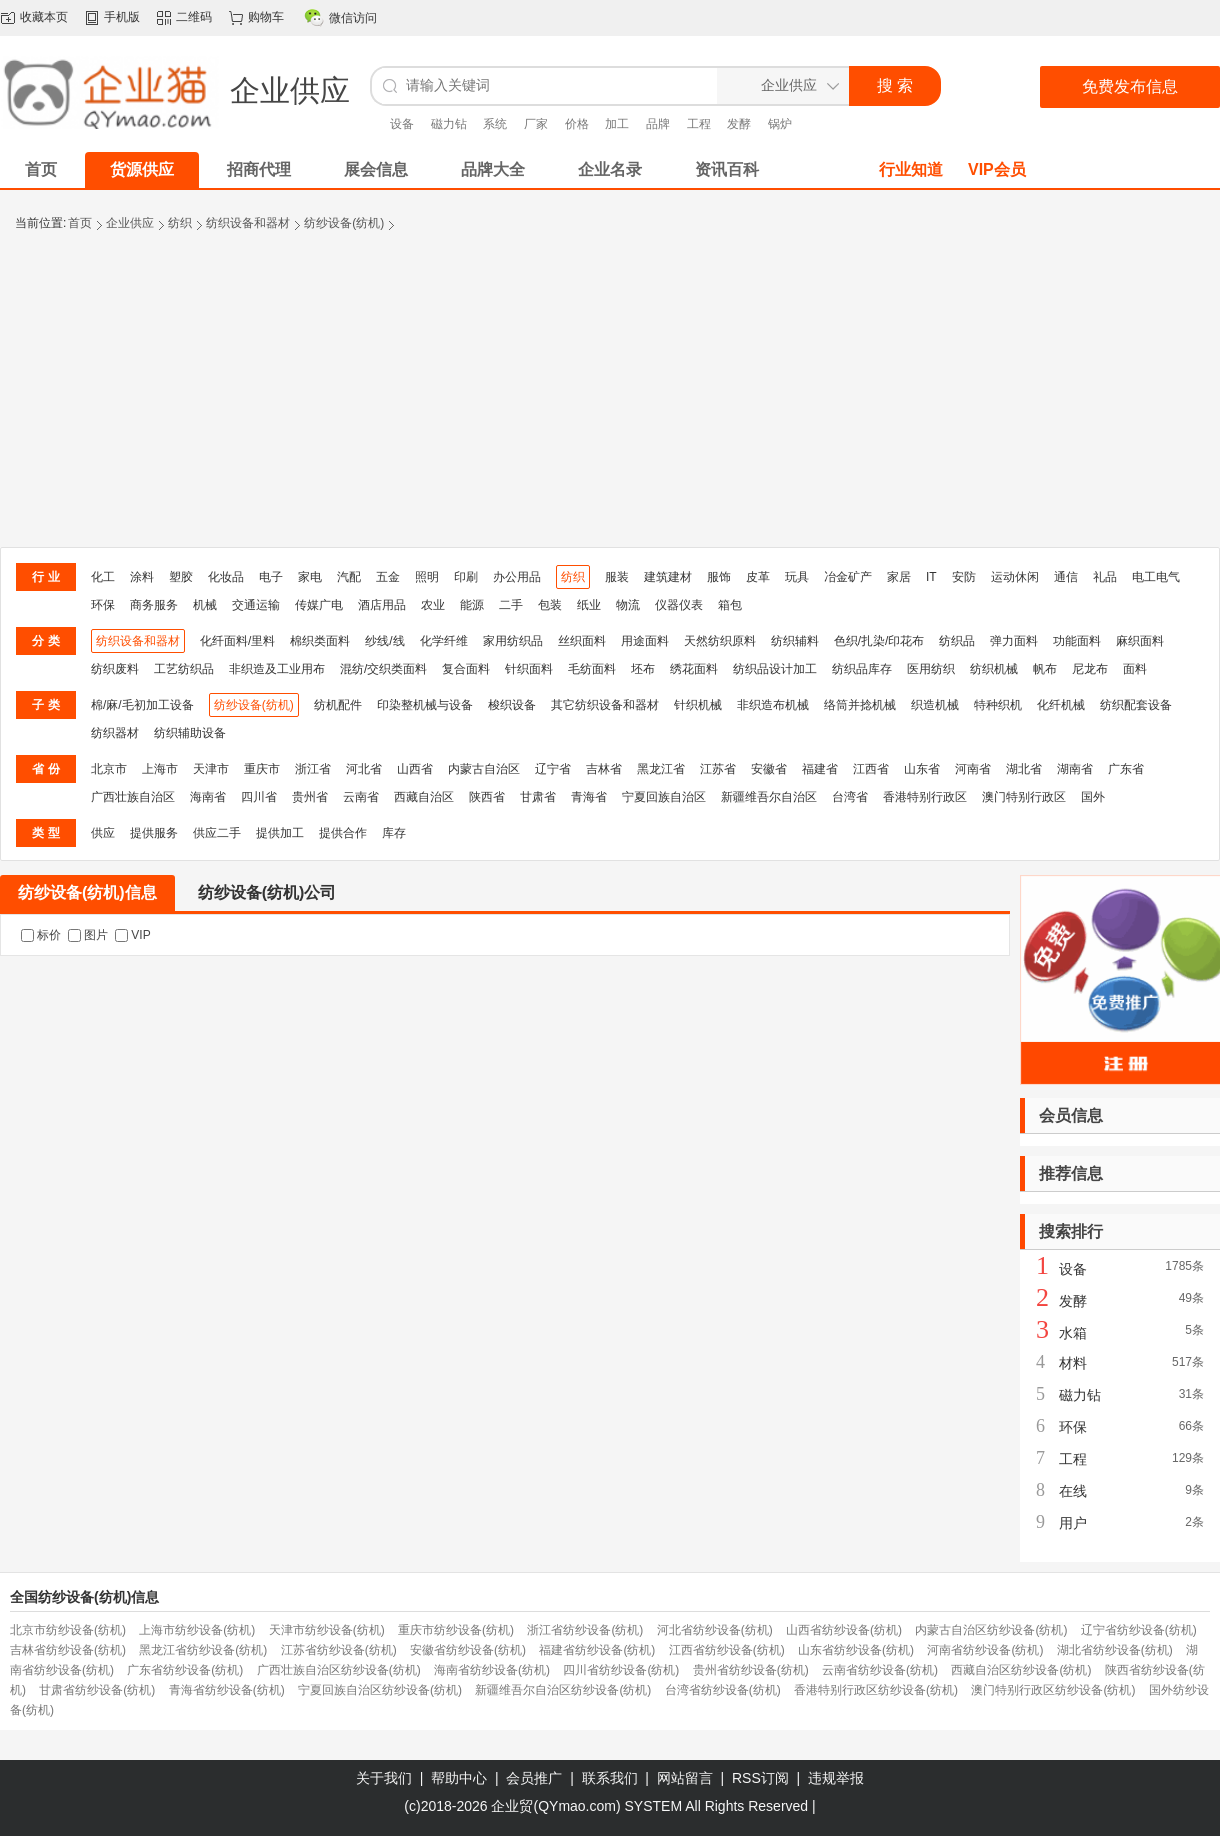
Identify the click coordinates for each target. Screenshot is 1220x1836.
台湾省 (850, 797)
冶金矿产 (848, 577)
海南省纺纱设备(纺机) (492, 1670)
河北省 (364, 769)
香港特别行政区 (925, 797)
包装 (550, 605)
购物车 (266, 17)
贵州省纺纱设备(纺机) (751, 1670)
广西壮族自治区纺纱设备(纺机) (339, 1670)
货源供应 (142, 169)
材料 (1073, 1363)
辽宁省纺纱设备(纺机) (1139, 1630)
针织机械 (698, 705)
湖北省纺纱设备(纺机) (1115, 1650)
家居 (899, 577)
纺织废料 (115, 669)
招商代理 (259, 169)
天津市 (211, 769)
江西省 (871, 769)
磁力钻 (449, 124)
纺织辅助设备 (190, 733)
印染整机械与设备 (425, 705)
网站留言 (685, 1778)
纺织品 (957, 641)
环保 (103, 605)
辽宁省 (553, 769)
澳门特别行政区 (1024, 797)
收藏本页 (44, 17)
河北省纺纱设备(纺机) (715, 1630)
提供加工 (280, 833)
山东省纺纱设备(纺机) (856, 1650)
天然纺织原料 (720, 641)
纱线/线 (384, 641)
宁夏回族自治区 (664, 797)
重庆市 (262, 769)
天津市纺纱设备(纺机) (327, 1630)
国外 (1093, 797)
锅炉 (780, 124)
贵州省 (310, 797)
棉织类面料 (320, 641)
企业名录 (610, 169)
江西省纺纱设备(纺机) (727, 1650)
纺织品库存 (862, 669)
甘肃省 (538, 797)
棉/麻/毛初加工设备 (142, 705)
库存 (394, 833)
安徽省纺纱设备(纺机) (468, 1650)
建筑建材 (668, 577)
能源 (472, 605)
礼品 (1105, 577)
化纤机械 (1061, 705)
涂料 (142, 577)
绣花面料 (694, 669)
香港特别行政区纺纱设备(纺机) (876, 1690)
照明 (427, 577)
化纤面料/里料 (237, 641)
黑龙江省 (661, 769)
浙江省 (313, 769)
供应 (103, 833)
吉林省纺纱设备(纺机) (68, 1650)
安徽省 (769, 769)
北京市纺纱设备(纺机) (68, 1630)
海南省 (208, 797)
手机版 (122, 17)
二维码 (194, 17)
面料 (1135, 669)
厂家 (536, 124)
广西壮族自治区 (133, 797)
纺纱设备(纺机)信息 (87, 892)
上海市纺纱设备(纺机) (197, 1630)
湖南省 (1075, 769)
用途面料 (645, 641)
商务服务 (154, 605)
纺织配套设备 (1136, 705)
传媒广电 (319, 605)
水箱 (1073, 1333)
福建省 (820, 769)
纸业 (589, 605)
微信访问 (353, 18)
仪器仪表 (679, 605)
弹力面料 (1014, 641)
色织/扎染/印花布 (879, 641)
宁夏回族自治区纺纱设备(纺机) (380, 1690)
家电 (310, 577)
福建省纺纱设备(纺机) (597, 1650)
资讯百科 (727, 169)
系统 (495, 124)
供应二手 (217, 833)
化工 (103, 577)
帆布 (1045, 669)
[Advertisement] (610, 397)
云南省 (361, 797)
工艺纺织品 (184, 669)
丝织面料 (582, 641)
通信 (1066, 577)
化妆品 (226, 577)
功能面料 (1077, 641)
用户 (1073, 1523)
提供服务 (154, 833)
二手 (511, 605)
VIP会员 (997, 169)
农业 (433, 605)
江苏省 (718, 769)
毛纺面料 (592, 669)
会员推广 (534, 1778)
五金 (388, 577)
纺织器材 (115, 733)
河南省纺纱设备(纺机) (985, 1650)
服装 (617, 577)
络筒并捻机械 (860, 705)
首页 (80, 223)
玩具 (797, 577)
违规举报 (836, 1778)
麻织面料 (1140, 641)
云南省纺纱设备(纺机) (880, 1670)
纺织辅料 (795, 641)
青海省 (589, 797)
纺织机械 (994, 669)
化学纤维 (444, 641)
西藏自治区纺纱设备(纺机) (1021, 1670)
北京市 (109, 769)
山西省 (415, 769)
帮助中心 (459, 1778)
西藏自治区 (424, 797)
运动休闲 (1015, 577)
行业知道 (911, 169)
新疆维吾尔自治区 (769, 797)
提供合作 (343, 833)
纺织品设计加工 (775, 669)
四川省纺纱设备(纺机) (621, 1670)
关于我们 (384, 1778)
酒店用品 (382, 605)
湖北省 (1024, 769)
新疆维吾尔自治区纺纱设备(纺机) (563, 1690)
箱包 (730, 605)
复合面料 (466, 669)
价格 (577, 124)
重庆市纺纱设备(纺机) (456, 1630)
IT (931, 577)
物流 (628, 605)
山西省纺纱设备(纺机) (844, 1630)
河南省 (973, 769)
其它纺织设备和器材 (605, 705)
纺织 (180, 223)
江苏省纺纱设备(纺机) (339, 1650)
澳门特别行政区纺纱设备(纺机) (1053, 1690)
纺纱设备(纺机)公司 (267, 892)
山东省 (922, 769)
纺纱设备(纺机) (344, 223)
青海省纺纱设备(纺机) (227, 1690)
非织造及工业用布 (277, 669)
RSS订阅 (760, 1778)
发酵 (739, 124)
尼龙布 (1090, 669)
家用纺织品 (513, 641)
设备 (402, 124)
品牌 (658, 124)
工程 (699, 124)
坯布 (643, 669)
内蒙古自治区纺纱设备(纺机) (991, 1630)
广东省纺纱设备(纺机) (185, 1670)
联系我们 (610, 1778)
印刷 (466, 577)
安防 (964, 577)
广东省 (1126, 769)
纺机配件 (338, 705)
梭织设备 (512, 705)
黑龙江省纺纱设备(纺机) (203, 1650)
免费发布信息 (1130, 86)
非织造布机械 (773, 705)
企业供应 (130, 223)
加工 (617, 124)
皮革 (758, 577)
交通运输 (256, 605)
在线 (1073, 1491)
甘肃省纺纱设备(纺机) (97, 1690)
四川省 (259, 797)
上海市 (160, 769)
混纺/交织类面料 (383, 669)
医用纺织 (931, 669)
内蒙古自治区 (484, 769)
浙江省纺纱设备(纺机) (585, 1630)
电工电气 (1156, 577)
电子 (271, 577)
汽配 (349, 577)
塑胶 (181, 577)
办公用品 (517, 577)
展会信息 (376, 169)
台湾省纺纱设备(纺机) (723, 1690)
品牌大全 (493, 169)
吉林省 (604, 769)
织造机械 (935, 705)
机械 (205, 605)
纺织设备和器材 (248, 223)
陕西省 (487, 797)
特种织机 (998, 705)
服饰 (719, 577)
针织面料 (529, 669)
